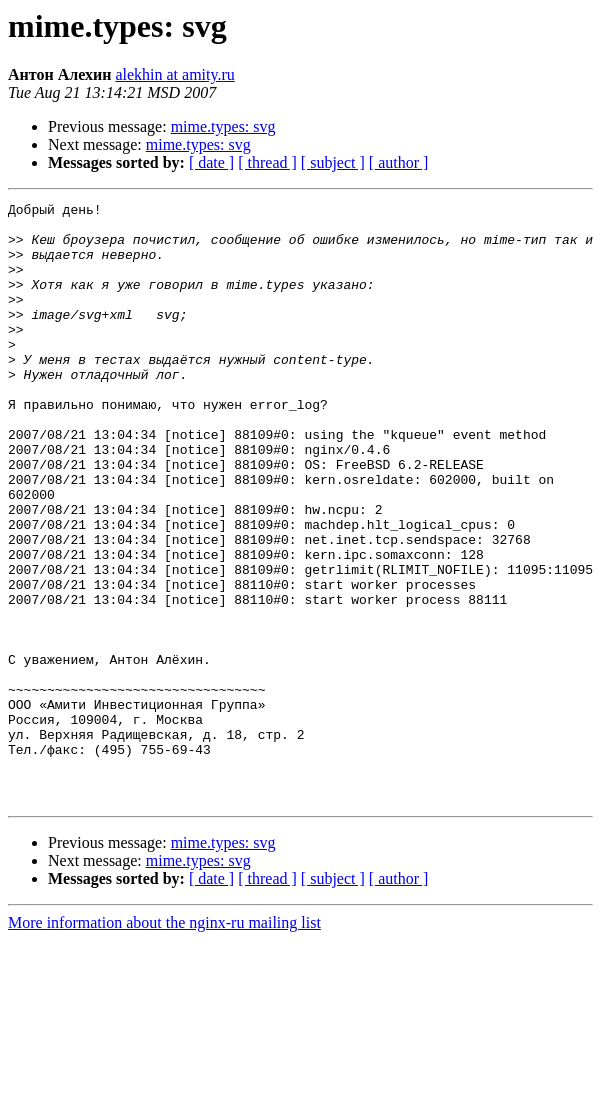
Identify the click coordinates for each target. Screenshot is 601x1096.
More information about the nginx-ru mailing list (164, 1042)
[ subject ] (333, 162)
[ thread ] (267, 162)
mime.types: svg (223, 126)
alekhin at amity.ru (174, 74)
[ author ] (399, 162)
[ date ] (211, 162)
